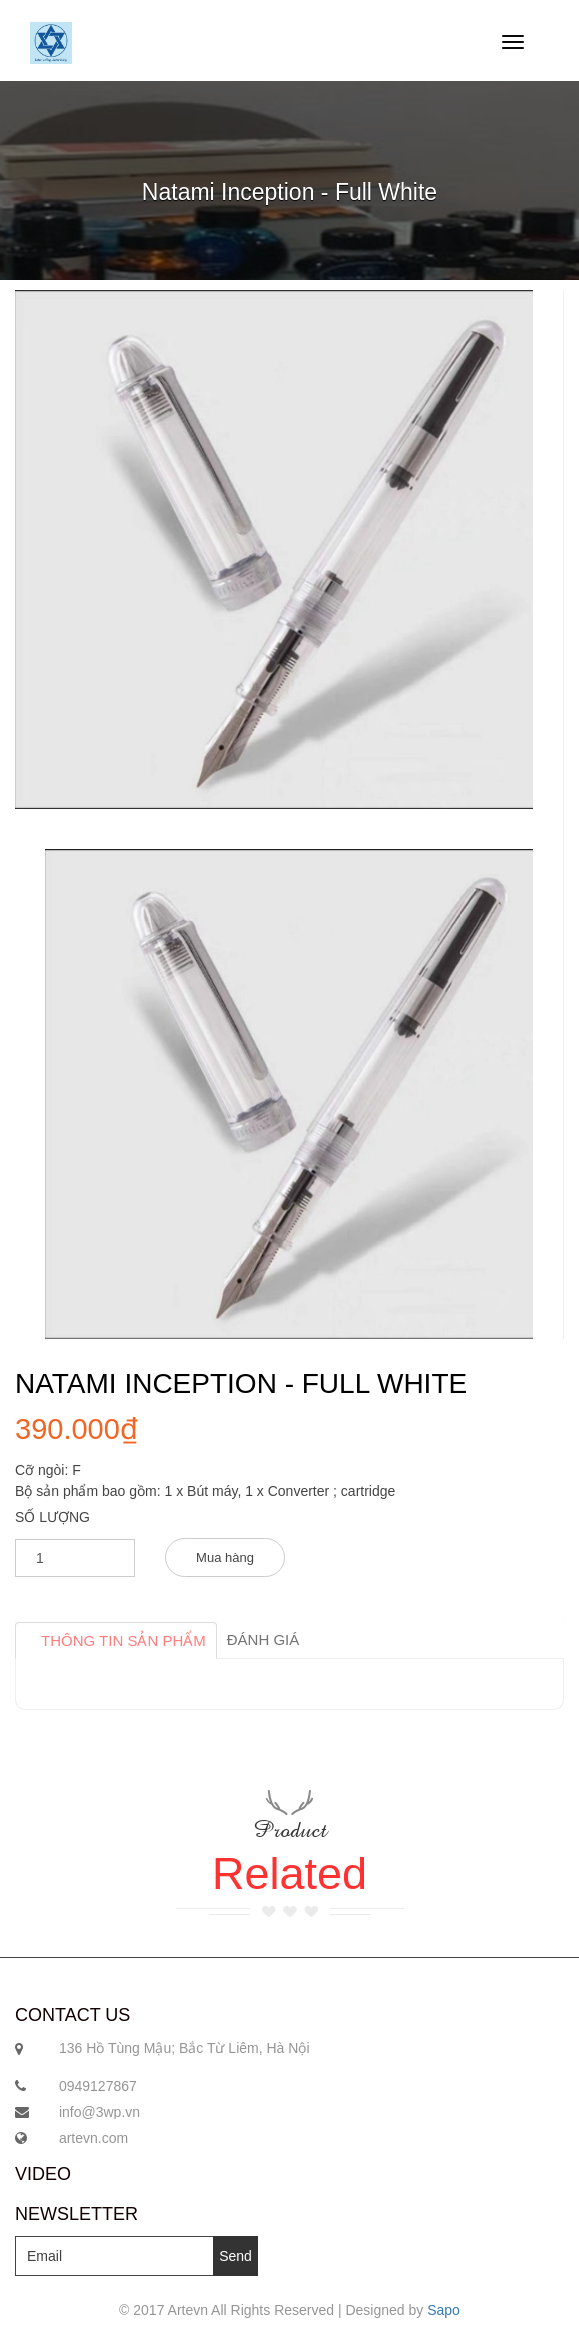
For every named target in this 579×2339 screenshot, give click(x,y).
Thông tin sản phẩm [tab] (123, 1640)
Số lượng (52, 1517)
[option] (289, 1094)
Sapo (443, 2310)
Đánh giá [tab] (263, 1639)
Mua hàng (225, 1557)
